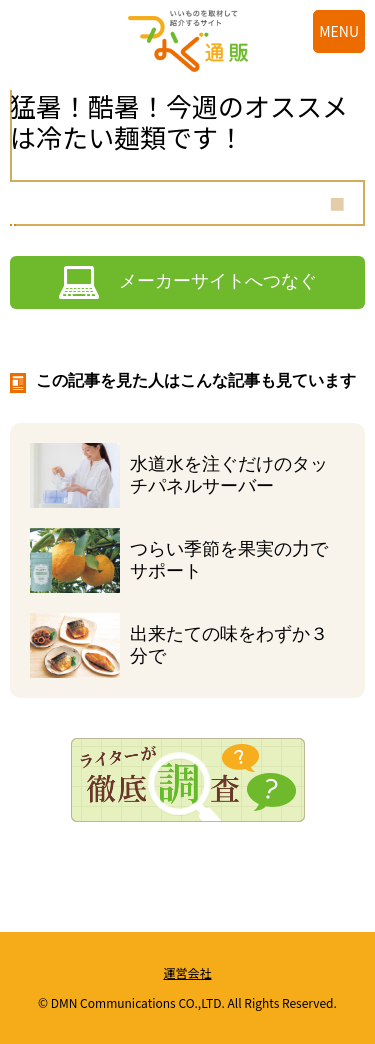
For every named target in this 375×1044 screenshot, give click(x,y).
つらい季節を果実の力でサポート (229, 560)
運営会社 (187, 972)
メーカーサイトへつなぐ (218, 281)
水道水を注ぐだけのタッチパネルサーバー (229, 475)
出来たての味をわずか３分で (229, 645)
